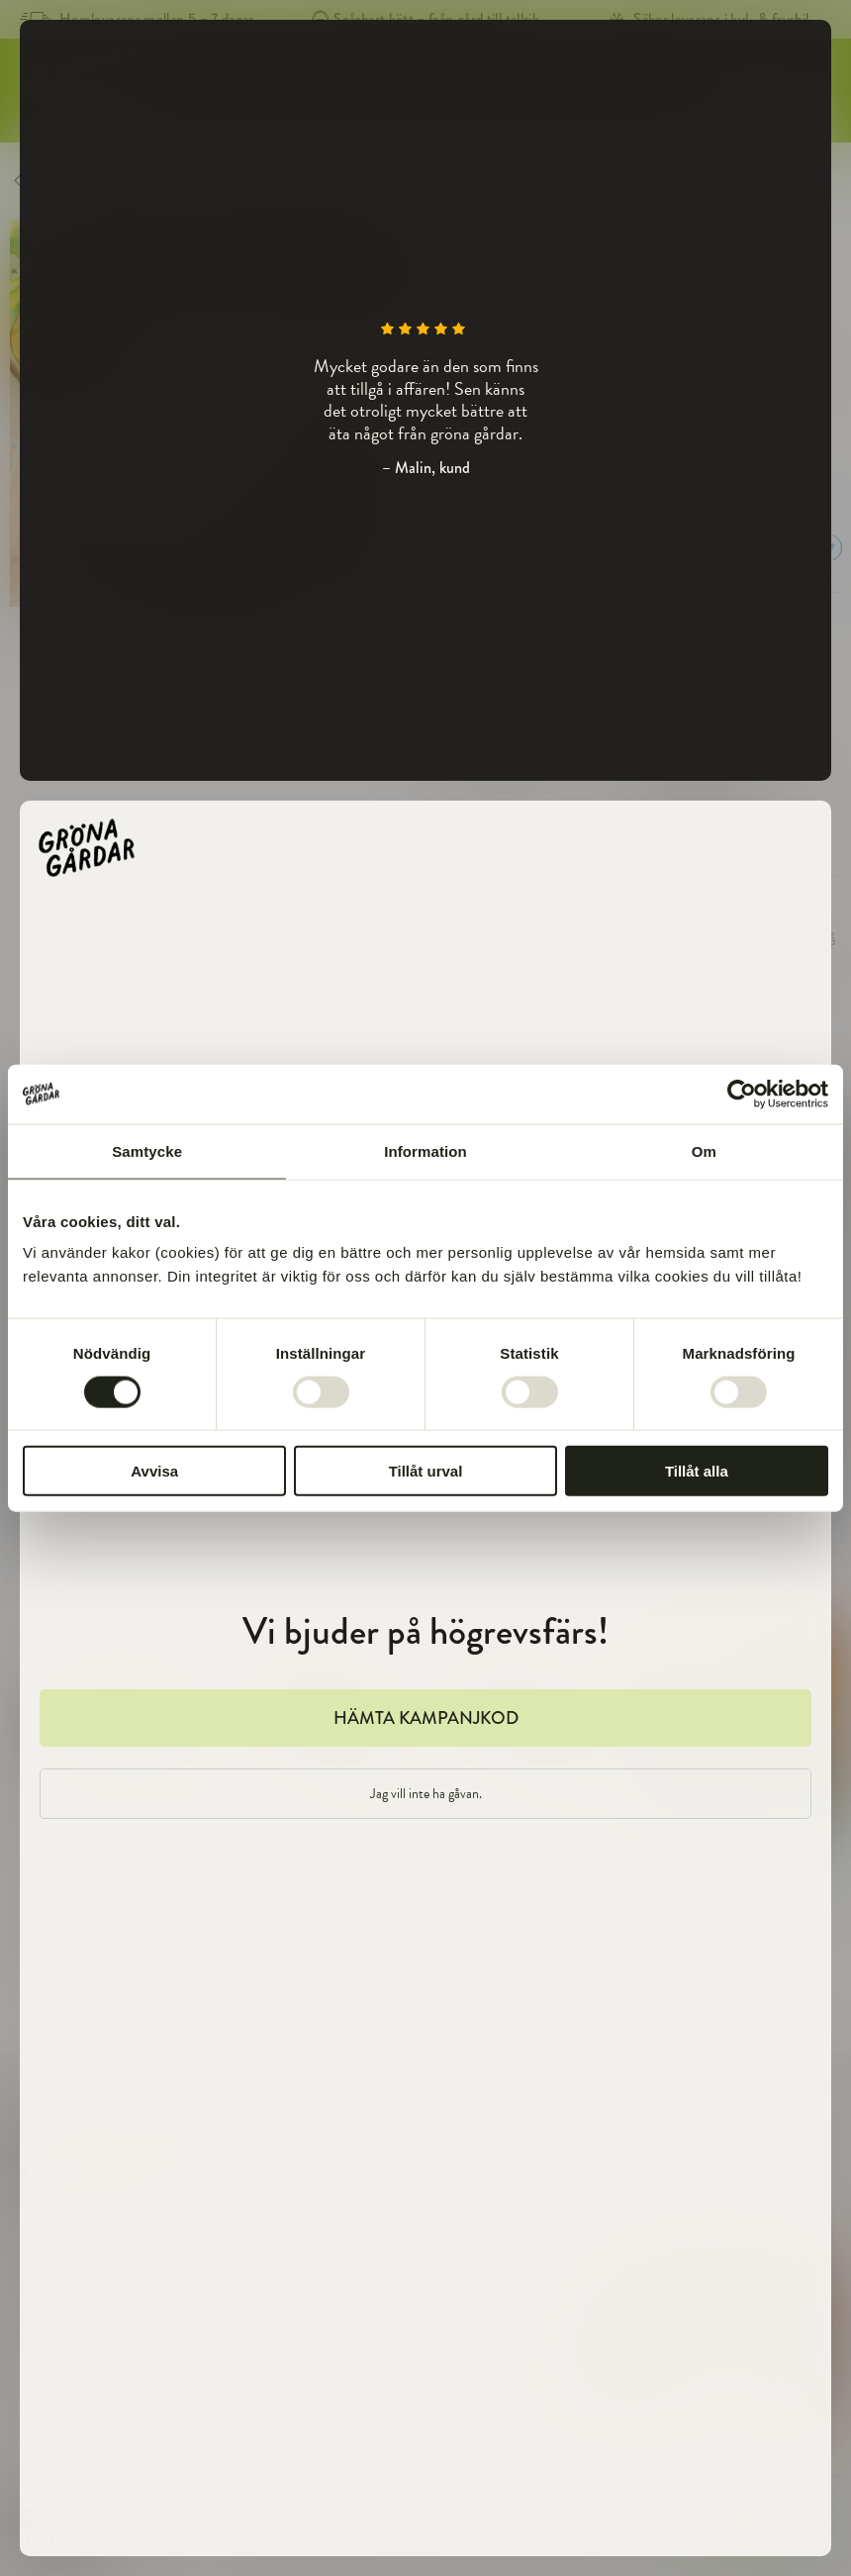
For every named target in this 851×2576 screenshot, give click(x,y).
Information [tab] (425, 1150)
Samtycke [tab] (147, 1150)
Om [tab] (704, 1150)
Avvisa (154, 1471)
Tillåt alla (696, 1471)
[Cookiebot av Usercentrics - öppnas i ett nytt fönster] (741, 1093)
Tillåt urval (426, 1471)
